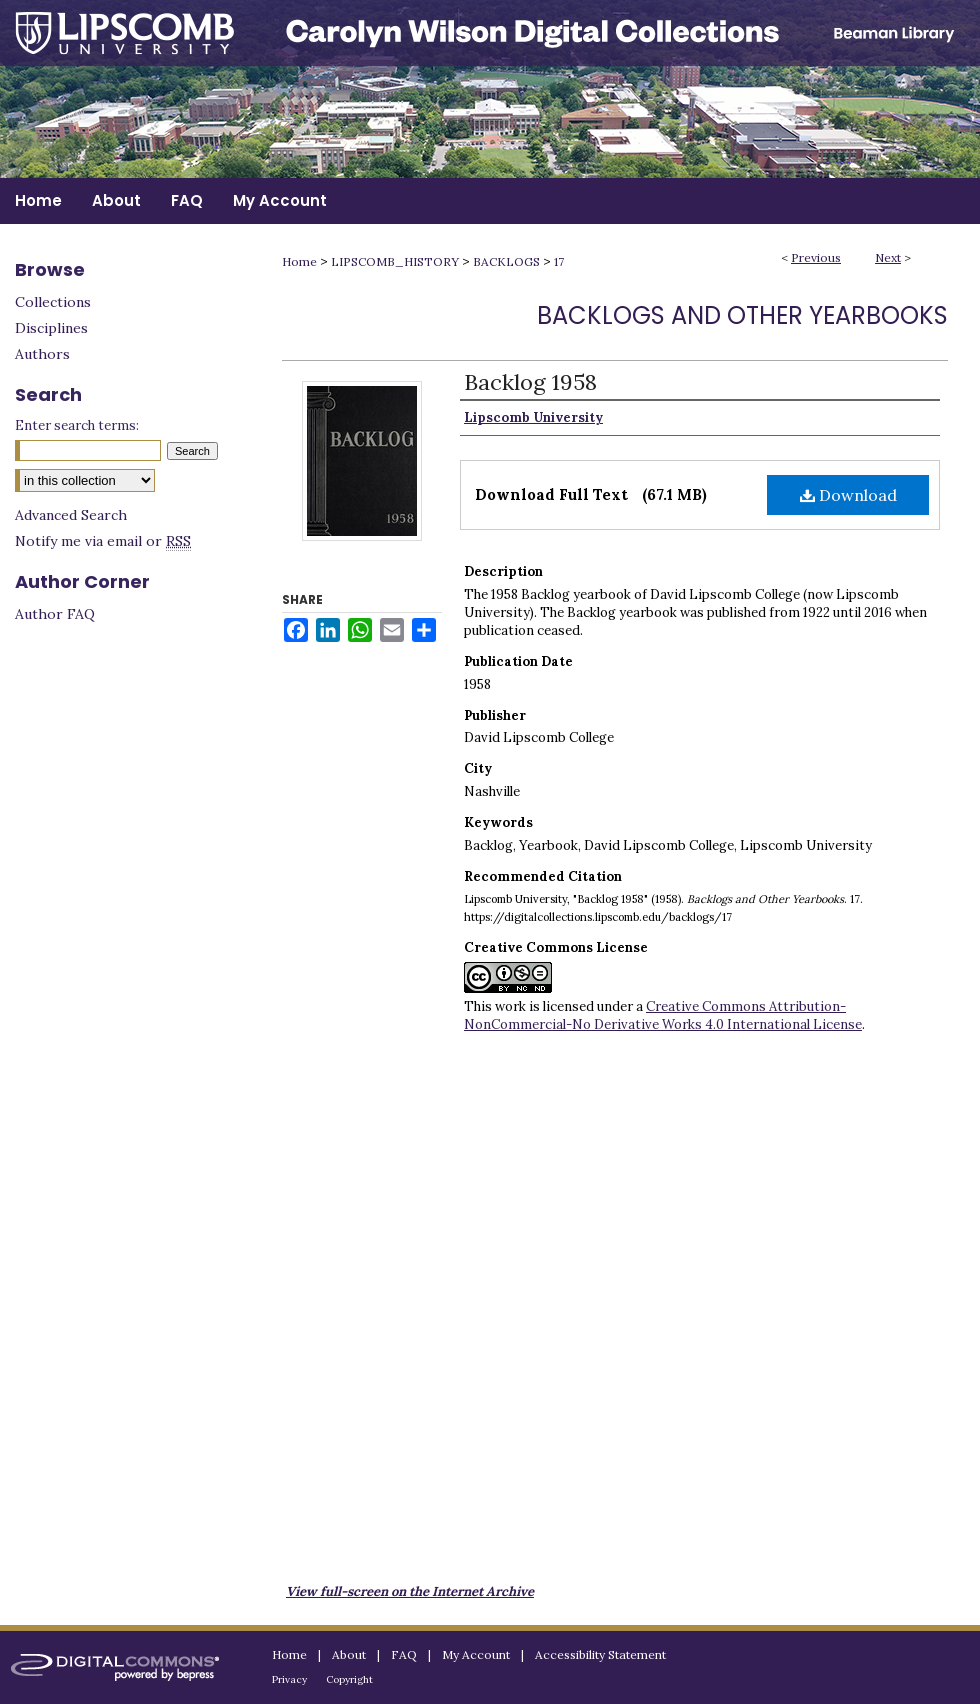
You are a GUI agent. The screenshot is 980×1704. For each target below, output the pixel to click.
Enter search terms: (77, 425)
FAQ (404, 1654)
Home (299, 261)
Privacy (289, 1679)
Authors (42, 354)
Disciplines (51, 328)
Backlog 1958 (530, 382)
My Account (476, 1654)
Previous (816, 257)
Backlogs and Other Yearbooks (742, 315)
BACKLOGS (506, 261)
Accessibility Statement (600, 1654)
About (349, 1654)
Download (848, 495)
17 (559, 261)
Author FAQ (55, 614)
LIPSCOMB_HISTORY (395, 261)
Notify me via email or (103, 541)
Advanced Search (71, 515)
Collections (53, 302)
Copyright (349, 1679)
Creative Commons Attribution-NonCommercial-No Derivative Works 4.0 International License (663, 1015)
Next (888, 257)
